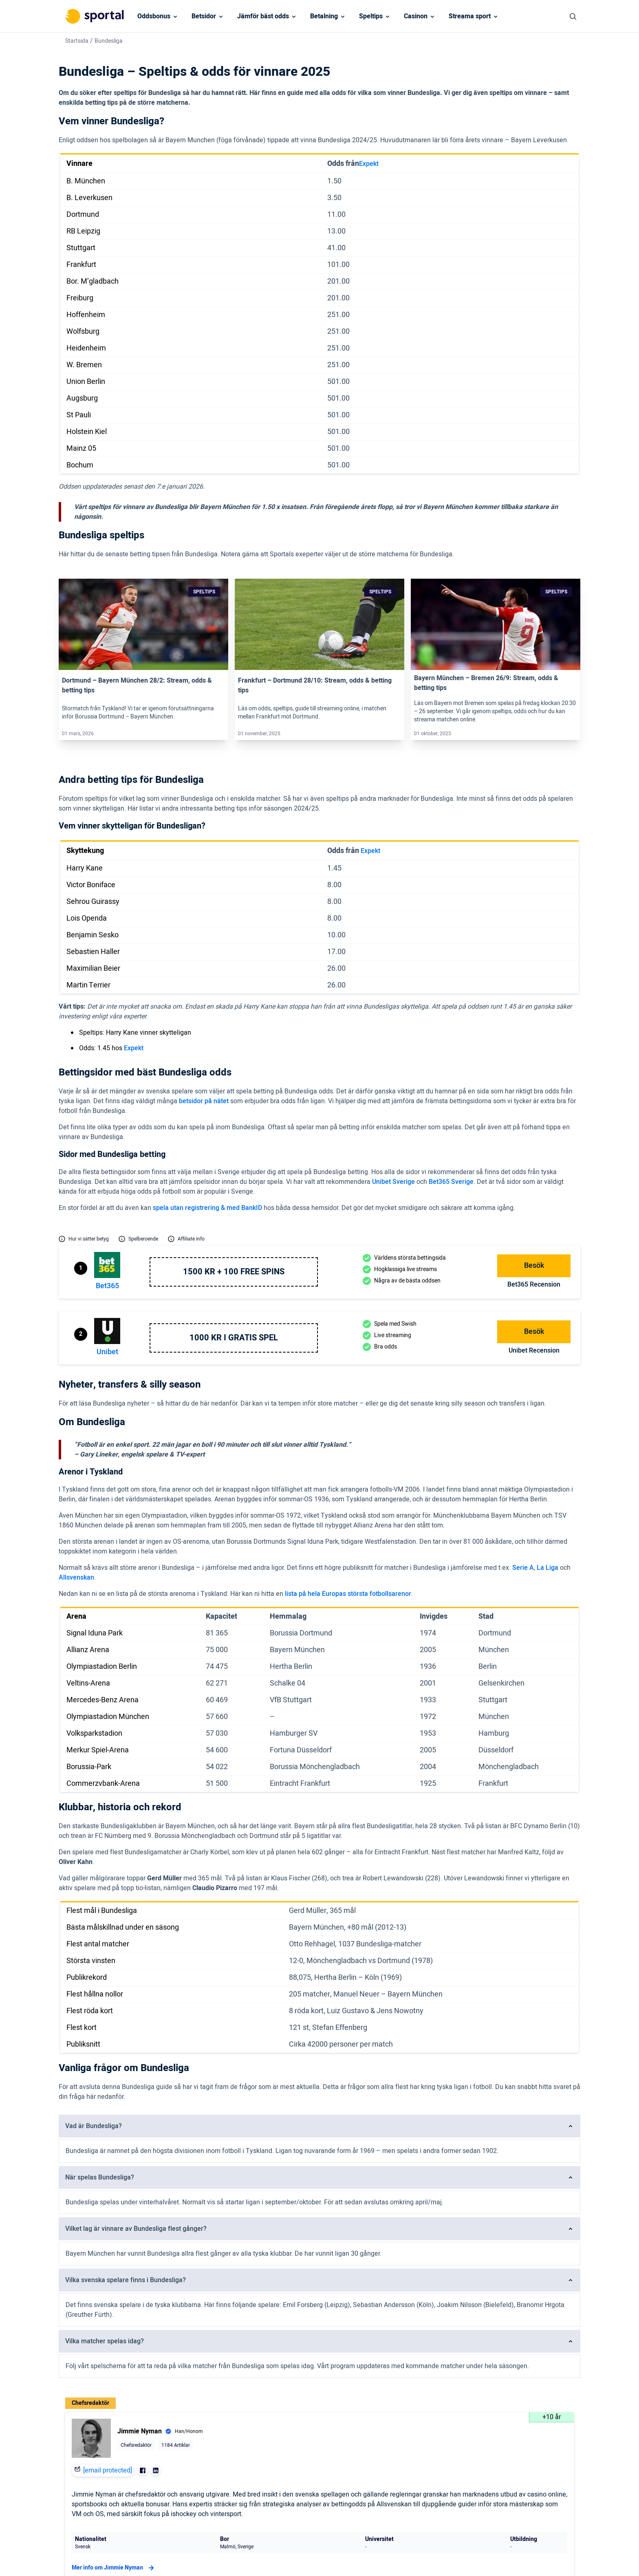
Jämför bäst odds (263, 16)
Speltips (371, 16)
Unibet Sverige (393, 1182)
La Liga (547, 1568)
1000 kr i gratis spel (233, 1338)
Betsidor (204, 16)
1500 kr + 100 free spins (233, 1272)
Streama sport (470, 16)
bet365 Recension (533, 1284)
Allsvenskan (76, 1577)
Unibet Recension (534, 1350)
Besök (534, 1265)
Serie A (523, 1568)
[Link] (143, 624)
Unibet (107, 1351)
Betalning (324, 16)
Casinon (415, 16)
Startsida (76, 41)
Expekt (369, 164)
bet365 (107, 1285)
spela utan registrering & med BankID (207, 1208)
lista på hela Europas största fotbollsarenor (348, 1594)
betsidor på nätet (204, 1101)
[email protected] (107, 2470)
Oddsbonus (153, 16)
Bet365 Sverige (451, 1182)
